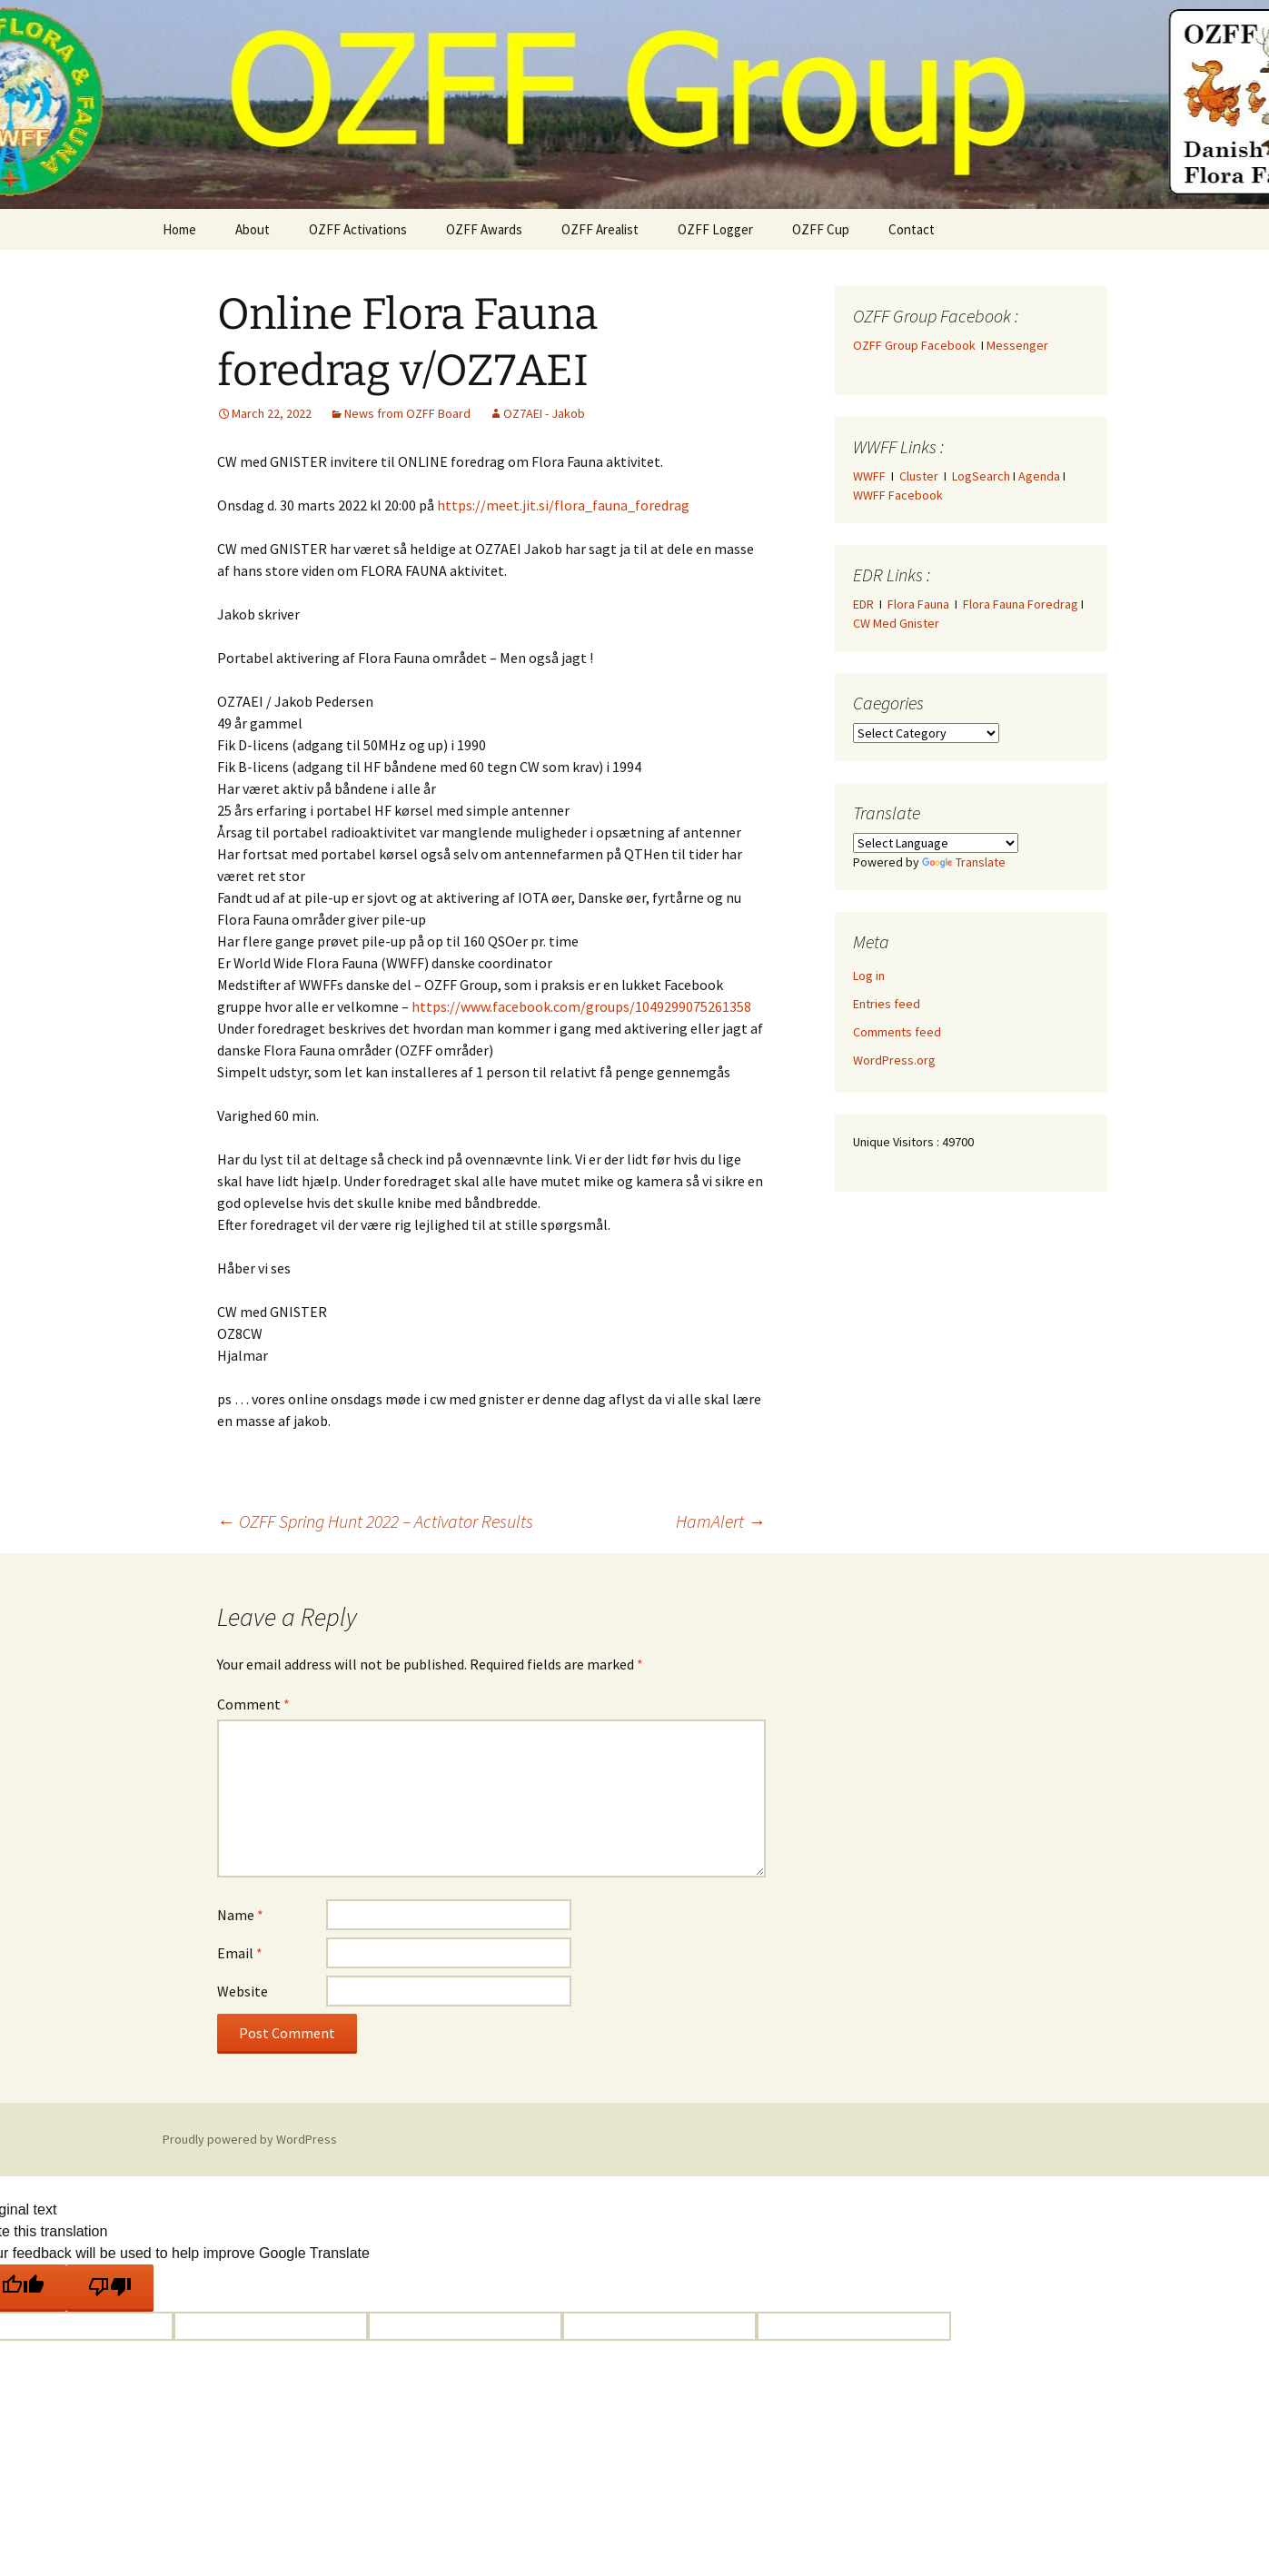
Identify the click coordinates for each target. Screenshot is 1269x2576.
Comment (253, 1704)
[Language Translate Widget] (935, 843)
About (252, 229)
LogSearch (981, 476)
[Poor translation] (110, 2288)
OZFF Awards (484, 229)
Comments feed (897, 1032)
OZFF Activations (358, 229)
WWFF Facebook (898, 495)
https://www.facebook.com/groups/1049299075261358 (581, 1006)
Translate (964, 862)
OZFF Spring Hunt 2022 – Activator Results (375, 1521)
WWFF (869, 476)
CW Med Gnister (896, 623)
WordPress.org (894, 1060)
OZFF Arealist (600, 229)
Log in (869, 975)
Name (240, 1915)
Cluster (918, 476)
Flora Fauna (918, 604)
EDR (863, 604)
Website (242, 1991)
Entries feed (886, 1004)
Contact (911, 229)
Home (179, 229)
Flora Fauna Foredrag (1020, 604)
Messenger (1017, 345)
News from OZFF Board (407, 413)
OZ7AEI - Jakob (544, 413)
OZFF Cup (820, 229)
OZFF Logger (715, 229)
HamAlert (721, 1521)
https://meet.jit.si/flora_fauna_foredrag (563, 505)
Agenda (1039, 476)
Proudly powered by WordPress (250, 2139)
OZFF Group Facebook (917, 345)
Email (240, 1953)
